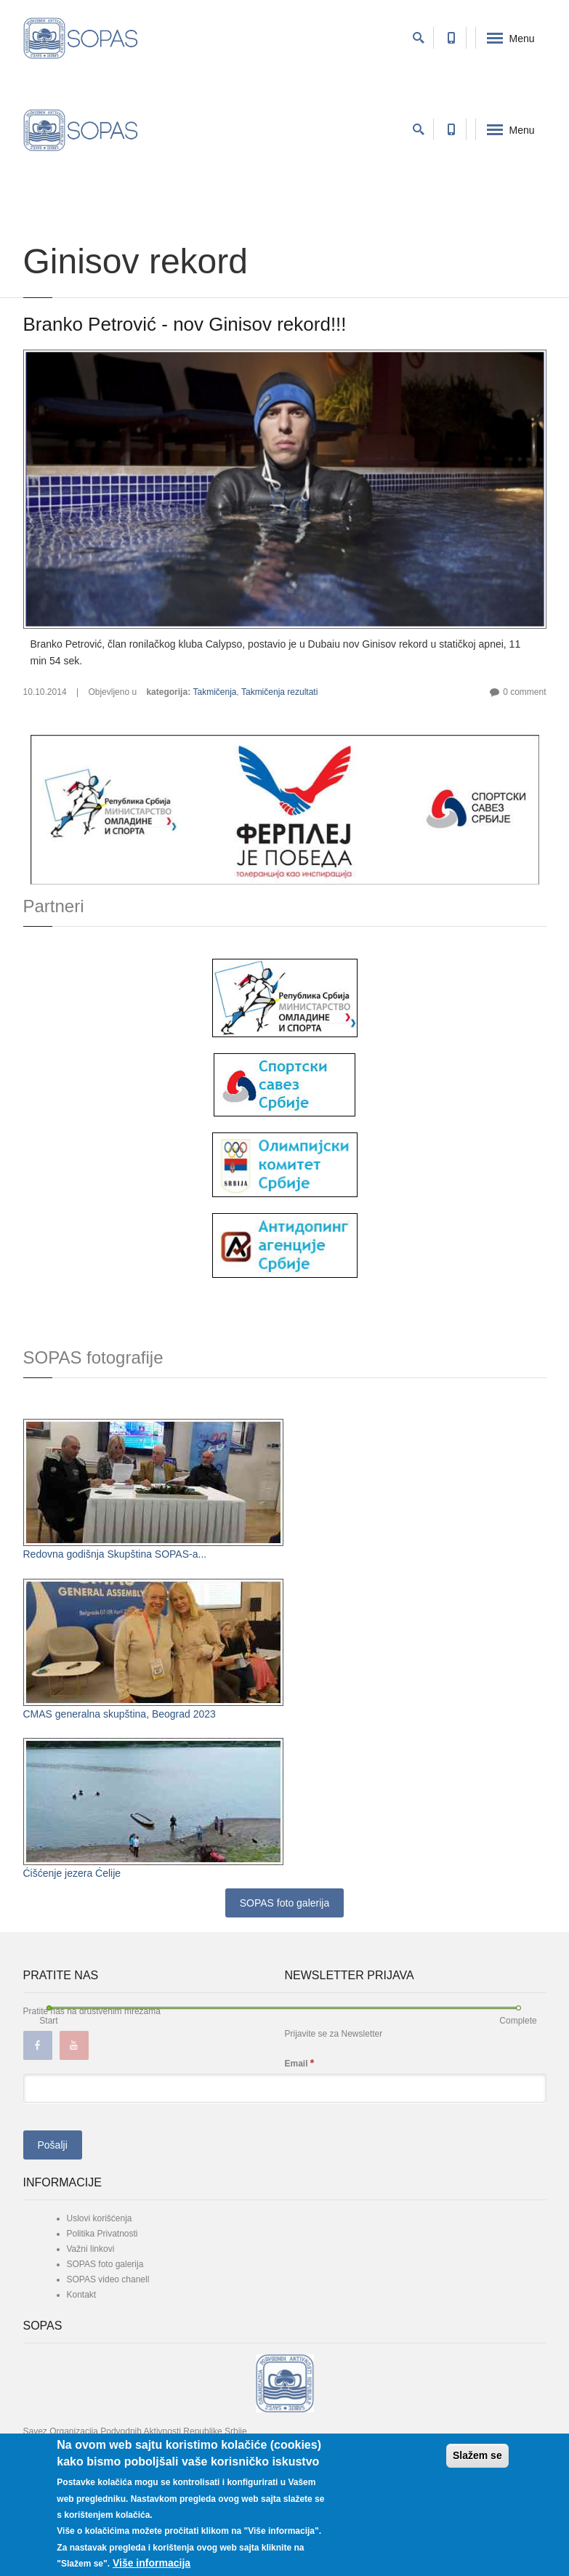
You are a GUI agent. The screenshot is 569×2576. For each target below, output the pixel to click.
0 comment (524, 692)
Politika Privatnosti (102, 2234)
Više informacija (151, 2563)
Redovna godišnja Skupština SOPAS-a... (115, 1554)
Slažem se (477, 2455)
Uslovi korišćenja (99, 2218)
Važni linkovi (91, 2249)
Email (300, 2063)
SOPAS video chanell (108, 2279)
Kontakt (82, 2295)
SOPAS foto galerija (284, 1903)
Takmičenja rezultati (279, 692)
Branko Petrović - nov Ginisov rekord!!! (185, 324)
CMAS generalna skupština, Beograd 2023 (119, 1714)
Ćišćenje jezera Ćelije (72, 1873)
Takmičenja (214, 692)
